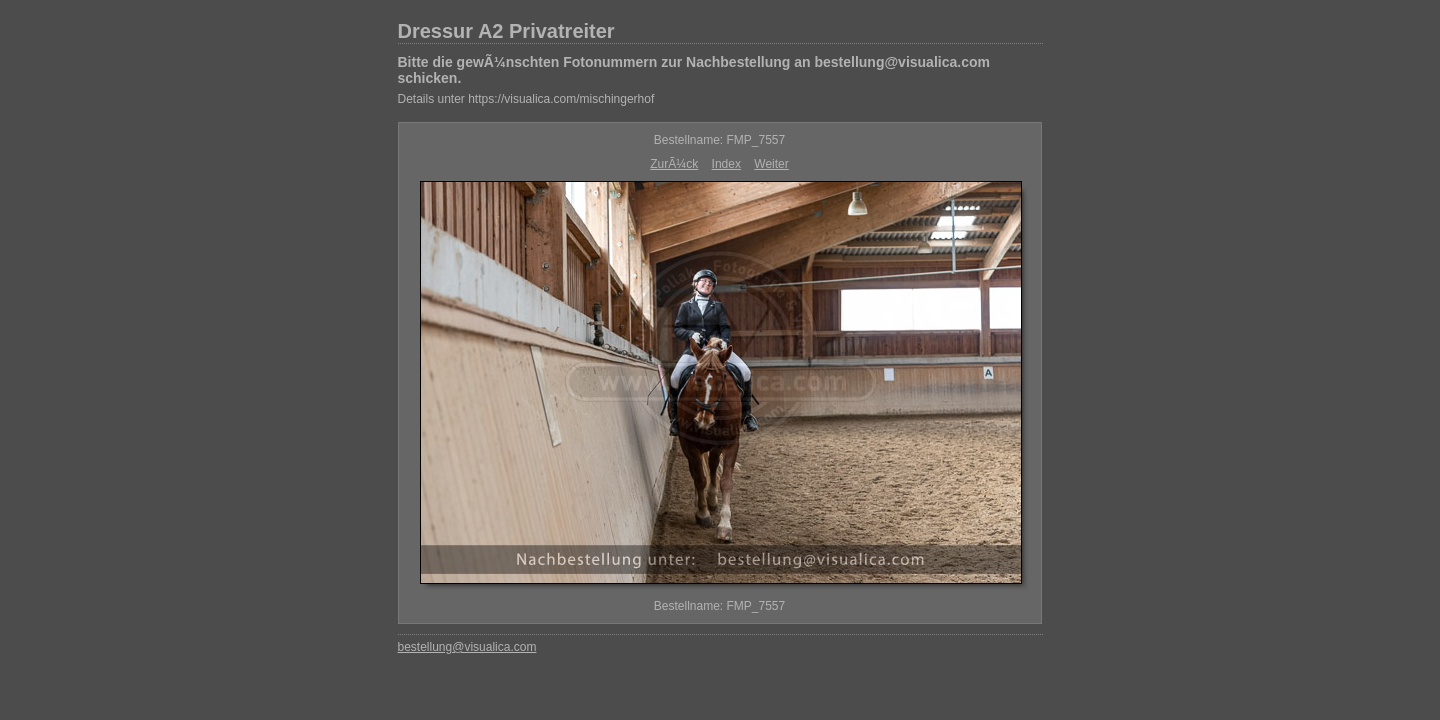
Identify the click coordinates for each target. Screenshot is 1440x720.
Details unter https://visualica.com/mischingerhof (526, 99)
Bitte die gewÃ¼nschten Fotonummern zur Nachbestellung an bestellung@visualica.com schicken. (694, 70)
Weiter (771, 164)
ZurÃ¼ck (674, 164)
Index (726, 164)
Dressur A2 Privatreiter (506, 31)
